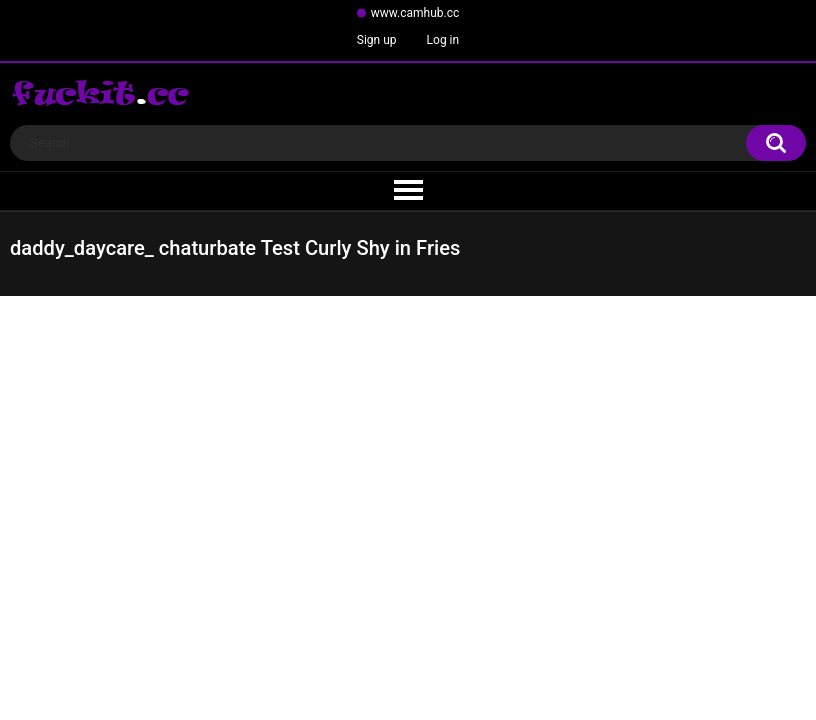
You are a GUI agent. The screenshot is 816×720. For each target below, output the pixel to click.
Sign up (377, 40)
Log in (443, 40)
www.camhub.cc (415, 13)
